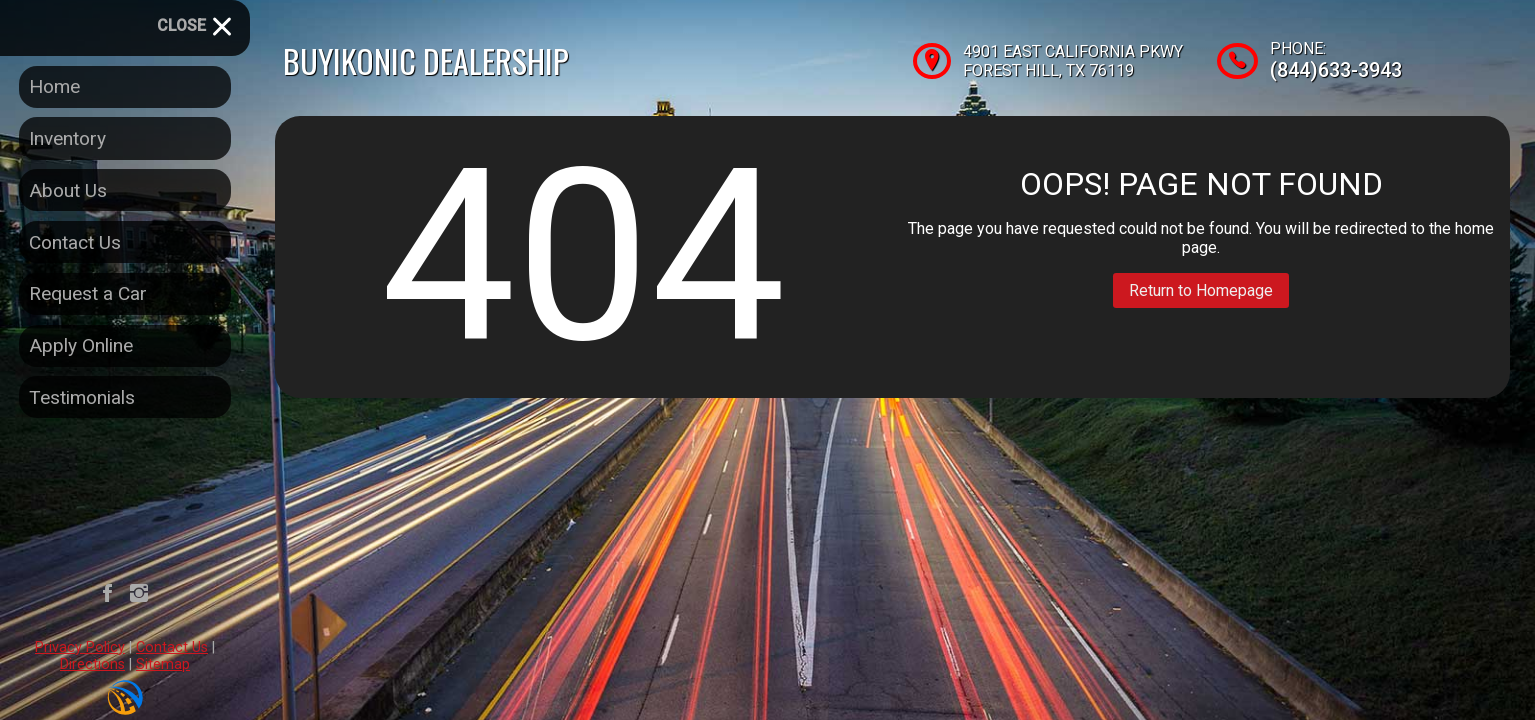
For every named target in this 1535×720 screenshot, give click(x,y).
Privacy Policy (80, 647)
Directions (92, 664)
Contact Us (172, 647)
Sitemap (163, 664)
